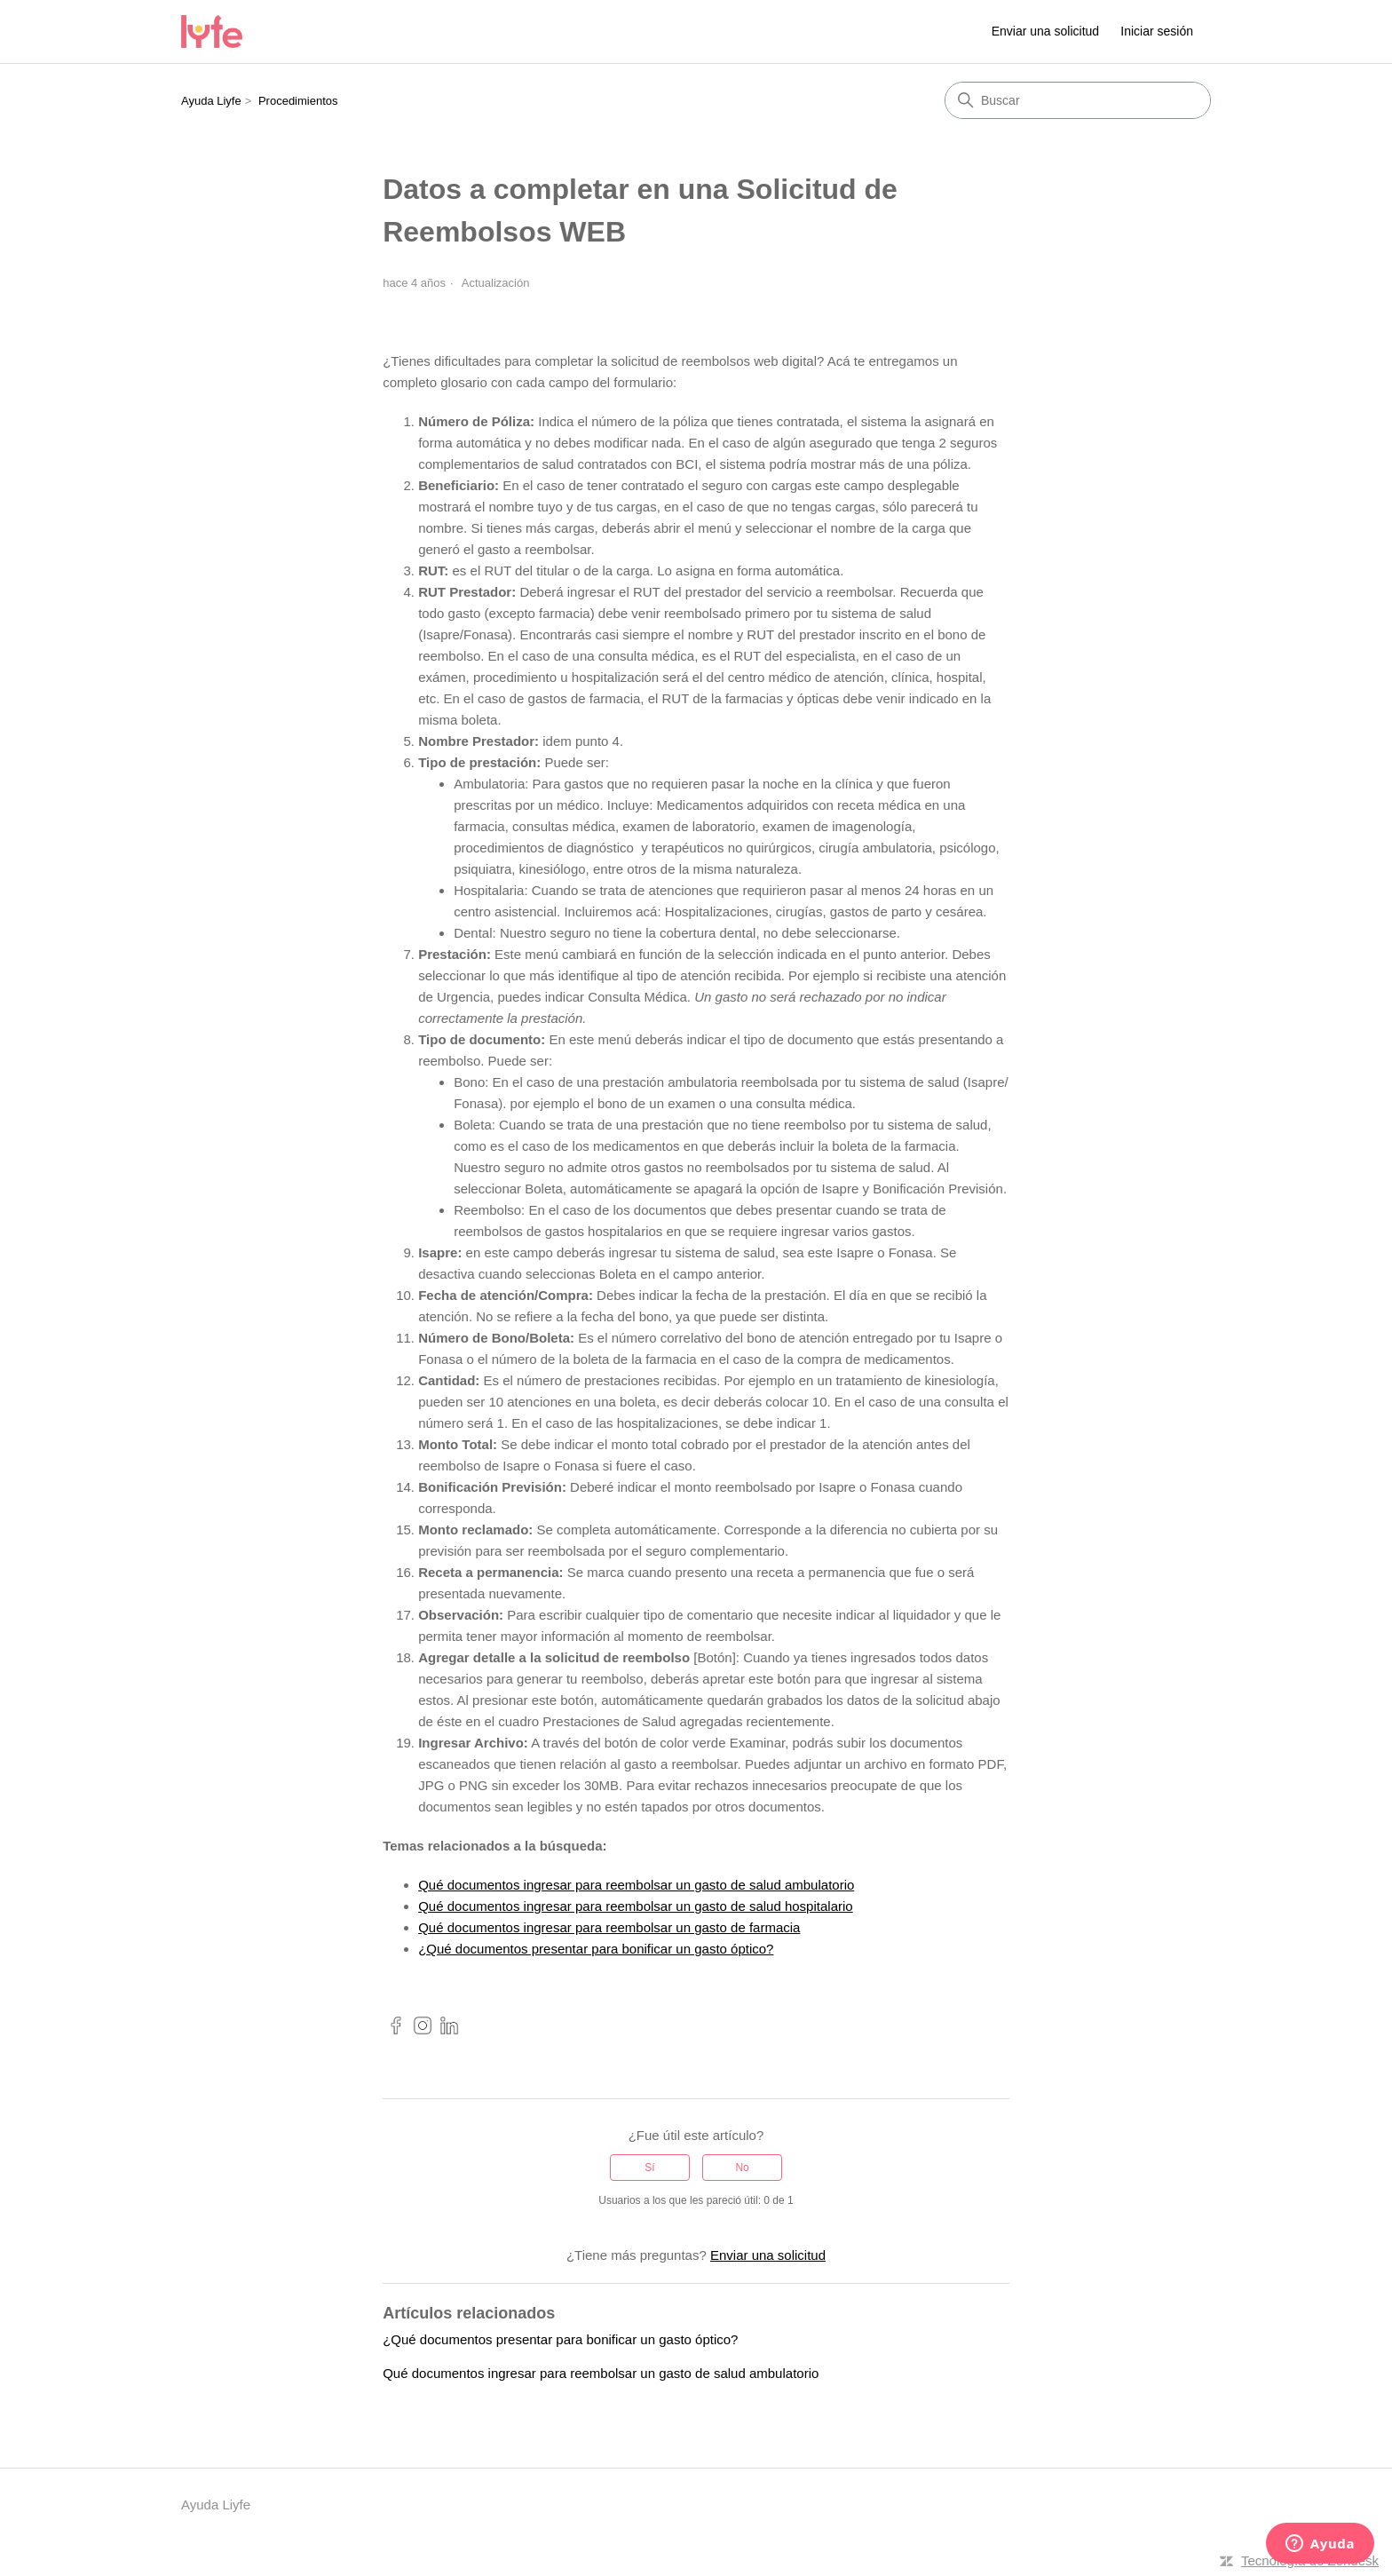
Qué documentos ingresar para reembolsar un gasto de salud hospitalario (635, 1906)
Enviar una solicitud (1045, 31)
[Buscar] (1077, 100)
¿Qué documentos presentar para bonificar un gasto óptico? (595, 1948)
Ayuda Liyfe (211, 100)
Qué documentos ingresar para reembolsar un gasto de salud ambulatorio (636, 1884)
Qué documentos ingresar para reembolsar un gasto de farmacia (609, 1927)
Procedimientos (298, 100)
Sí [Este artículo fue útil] (649, 2167)
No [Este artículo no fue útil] (741, 2167)
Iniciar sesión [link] (1156, 31)
